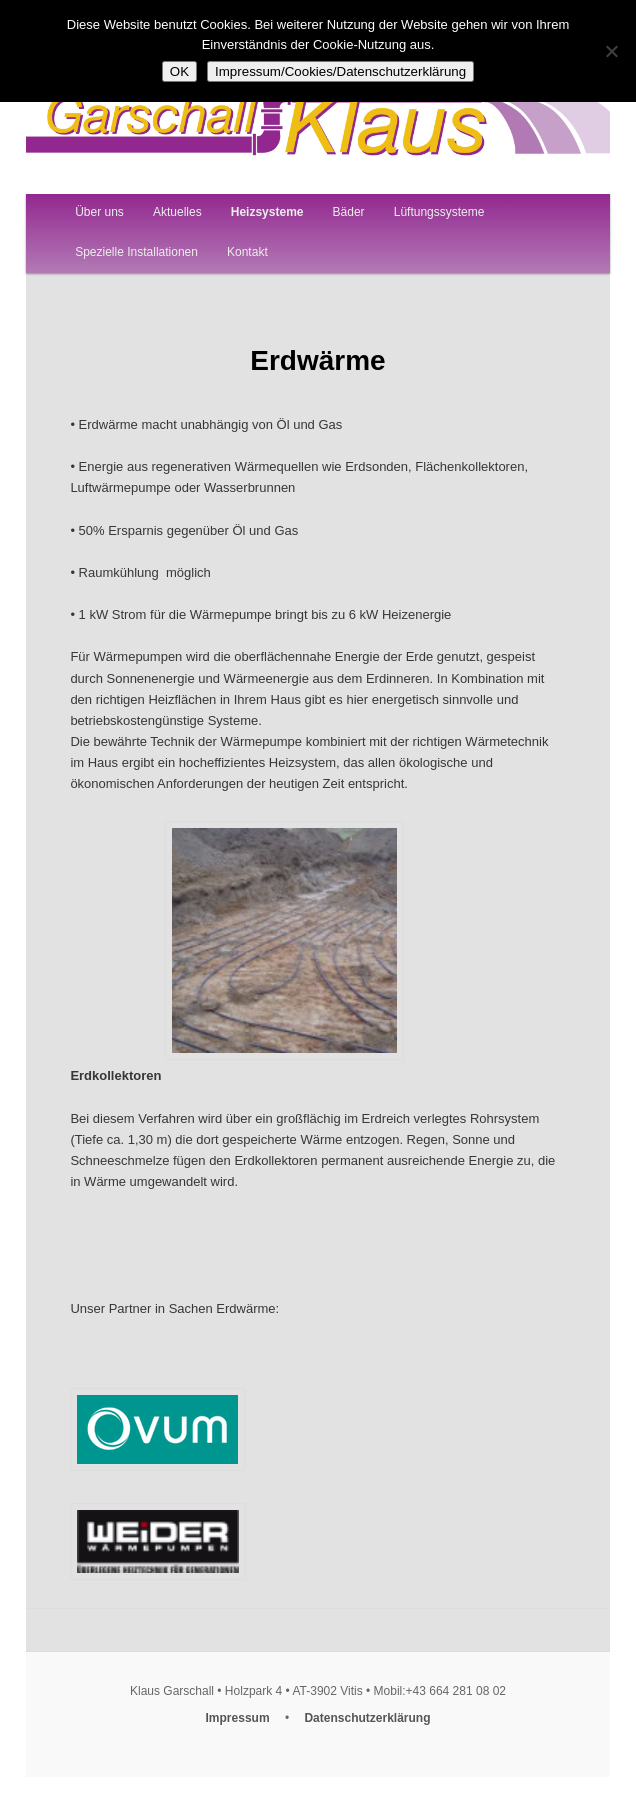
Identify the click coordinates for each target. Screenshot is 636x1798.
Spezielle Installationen (136, 252)
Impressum (238, 1718)
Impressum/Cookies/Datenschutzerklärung (340, 71)
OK (179, 71)
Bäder (349, 212)
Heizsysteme (267, 212)
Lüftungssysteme (439, 212)
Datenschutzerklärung (367, 1718)
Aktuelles (177, 212)
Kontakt (247, 252)
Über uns (99, 212)
